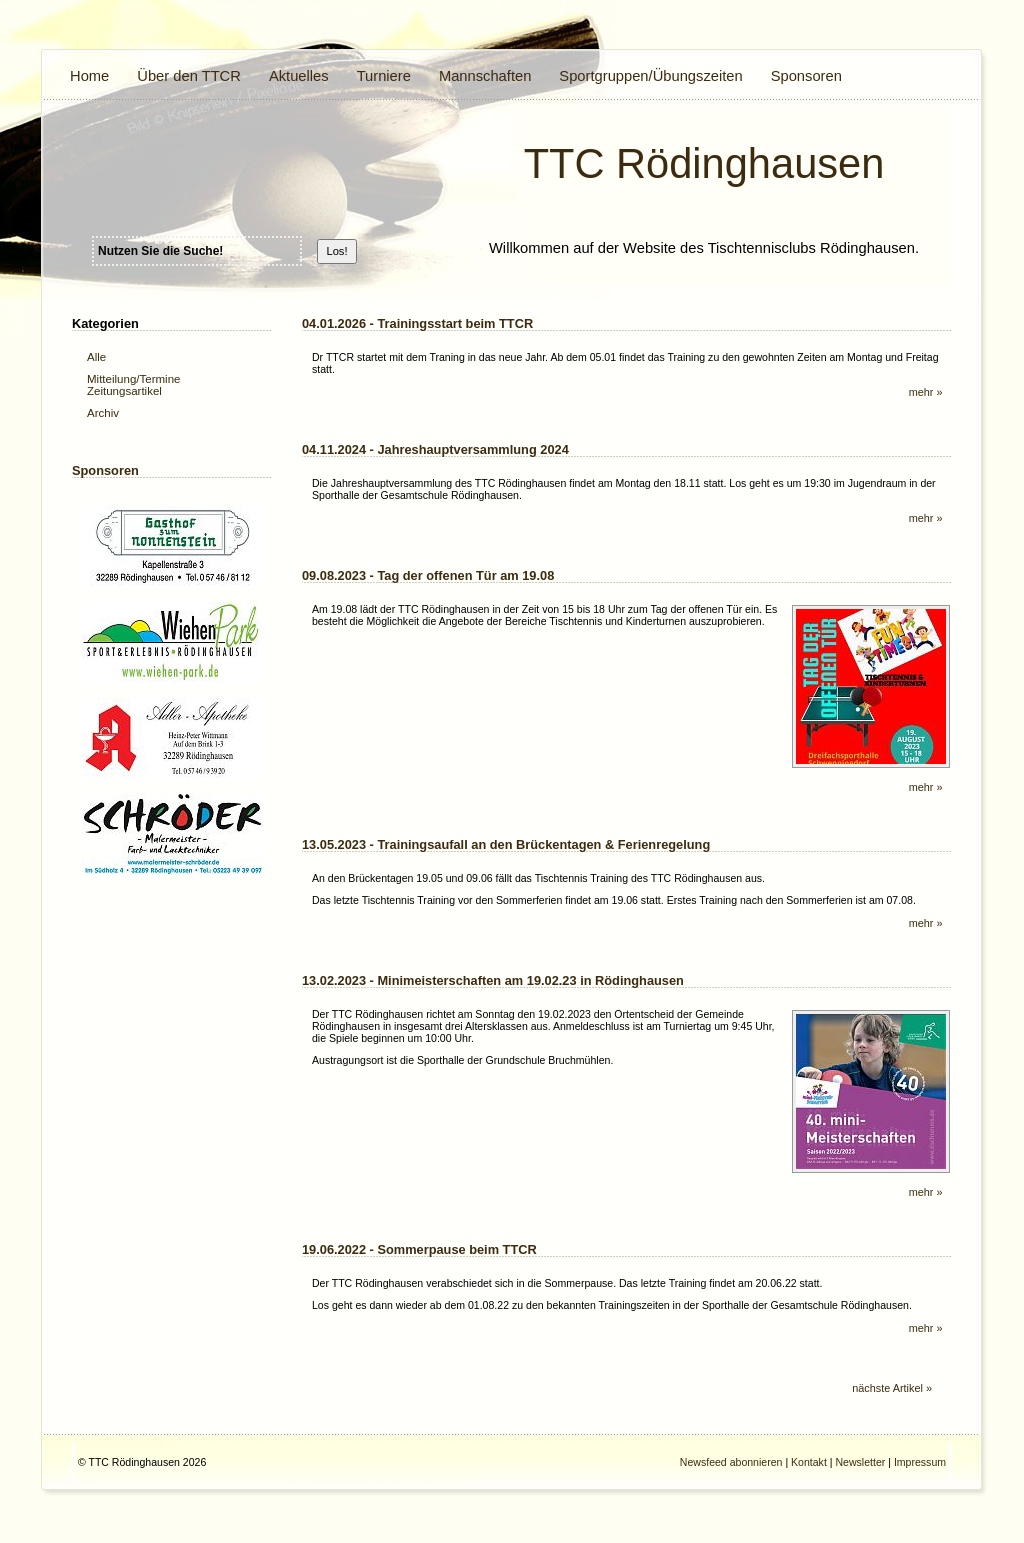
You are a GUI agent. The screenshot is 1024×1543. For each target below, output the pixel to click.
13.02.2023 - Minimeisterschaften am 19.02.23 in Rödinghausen (493, 980)
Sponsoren (806, 76)
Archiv (103, 413)
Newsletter (860, 1462)
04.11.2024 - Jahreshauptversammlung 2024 (435, 449)
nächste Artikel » (892, 1388)
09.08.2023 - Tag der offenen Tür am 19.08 (428, 575)
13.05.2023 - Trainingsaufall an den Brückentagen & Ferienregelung (506, 844)
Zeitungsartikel (124, 391)
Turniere (384, 76)
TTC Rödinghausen (704, 163)
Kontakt (809, 1462)
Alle (96, 357)
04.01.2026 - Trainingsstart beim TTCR (417, 323)
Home (89, 76)
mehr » (926, 392)
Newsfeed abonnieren (731, 1462)
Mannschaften (485, 76)
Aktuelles (299, 76)
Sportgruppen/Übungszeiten (650, 76)
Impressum (920, 1462)
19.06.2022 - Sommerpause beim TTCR (419, 1249)
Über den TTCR (189, 76)
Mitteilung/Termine (133, 379)
